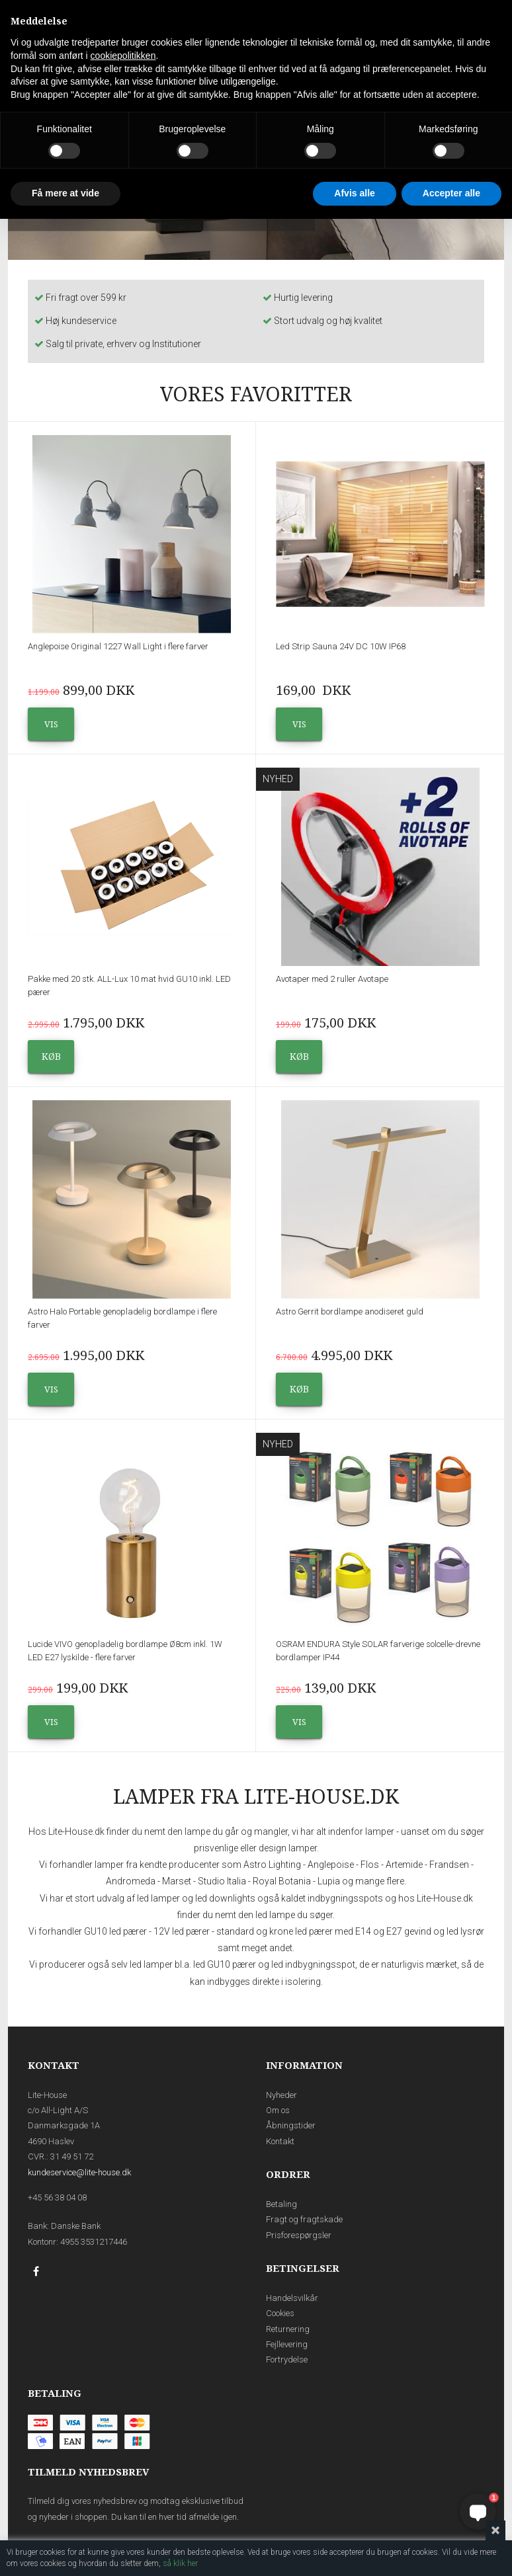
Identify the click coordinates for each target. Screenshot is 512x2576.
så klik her (180, 2563)
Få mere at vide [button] (65, 193)
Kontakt (280, 2141)
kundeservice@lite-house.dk (79, 2172)
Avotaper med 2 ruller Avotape (332, 979)
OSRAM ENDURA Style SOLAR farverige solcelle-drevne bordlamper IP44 (378, 1650)
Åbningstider (291, 2125)
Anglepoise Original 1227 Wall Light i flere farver (118, 646)
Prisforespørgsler (298, 2235)
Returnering (288, 2329)
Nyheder (281, 2095)
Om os (278, 2110)
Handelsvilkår (292, 2298)
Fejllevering (287, 2344)
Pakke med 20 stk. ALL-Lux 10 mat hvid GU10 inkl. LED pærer (129, 985)
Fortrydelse (287, 2359)
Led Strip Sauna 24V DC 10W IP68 (340, 646)
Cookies (280, 2313)
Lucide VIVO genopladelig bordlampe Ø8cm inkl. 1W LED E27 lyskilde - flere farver (125, 1650)
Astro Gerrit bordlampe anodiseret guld (349, 1311)
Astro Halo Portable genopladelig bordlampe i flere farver (122, 1318)
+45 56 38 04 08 (57, 2197)
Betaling (281, 2204)
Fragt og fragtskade (304, 2219)
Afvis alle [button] (354, 193)
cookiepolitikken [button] (123, 55)
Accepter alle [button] (451, 193)
